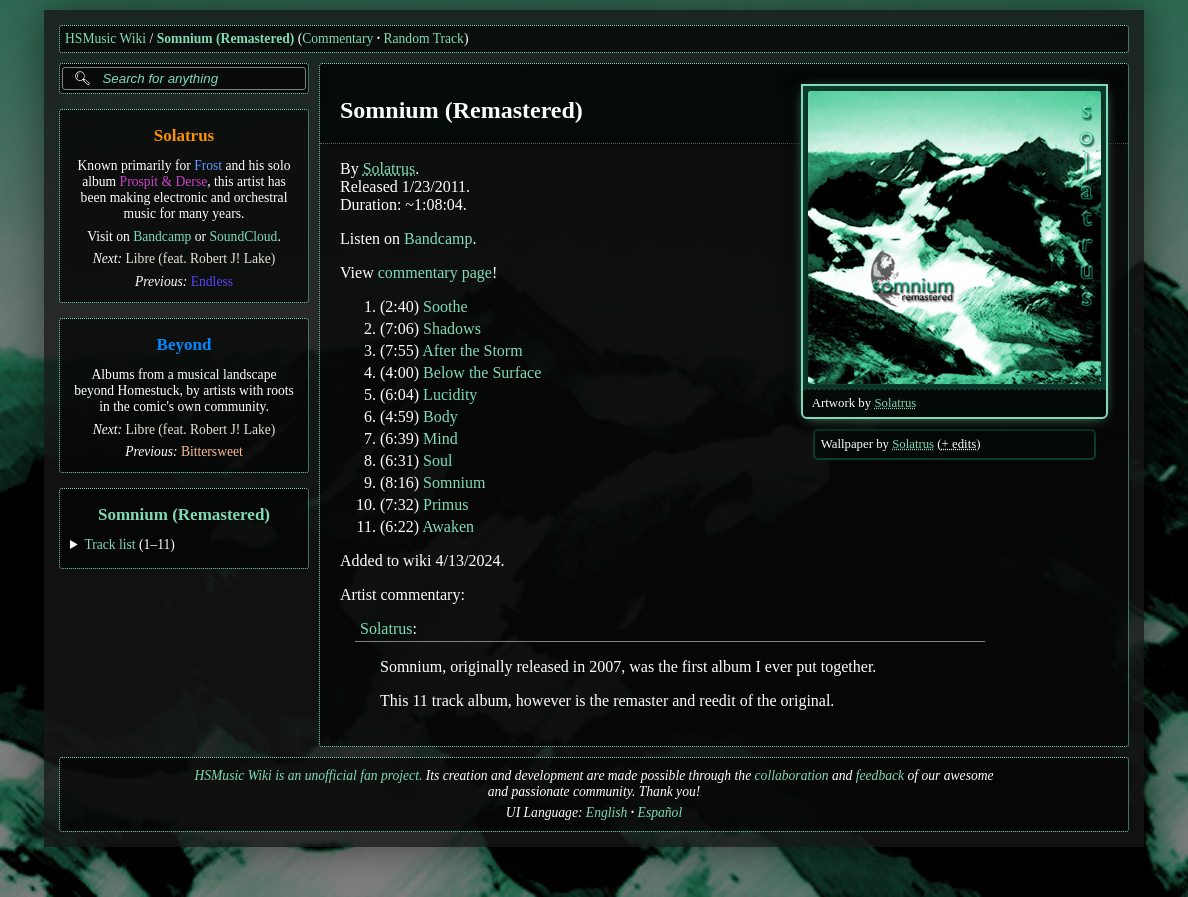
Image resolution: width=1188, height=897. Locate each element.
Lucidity (450, 394)
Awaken (448, 526)
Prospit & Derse (164, 181)
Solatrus (184, 135)
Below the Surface (482, 372)
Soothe (445, 306)
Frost (208, 165)
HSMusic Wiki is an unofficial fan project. (308, 775)
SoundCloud (243, 236)
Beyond (184, 344)
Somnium (454, 482)
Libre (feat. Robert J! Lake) (201, 258)
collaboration (792, 775)
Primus (445, 504)
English (607, 812)
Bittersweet (212, 451)
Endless (212, 281)
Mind (440, 438)
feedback (880, 775)
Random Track (423, 38)
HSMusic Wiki (105, 38)
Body (440, 416)
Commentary (337, 38)
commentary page (435, 272)
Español (660, 812)
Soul (437, 460)
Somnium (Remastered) (226, 38)
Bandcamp (162, 236)
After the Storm (472, 350)
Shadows (452, 328)
